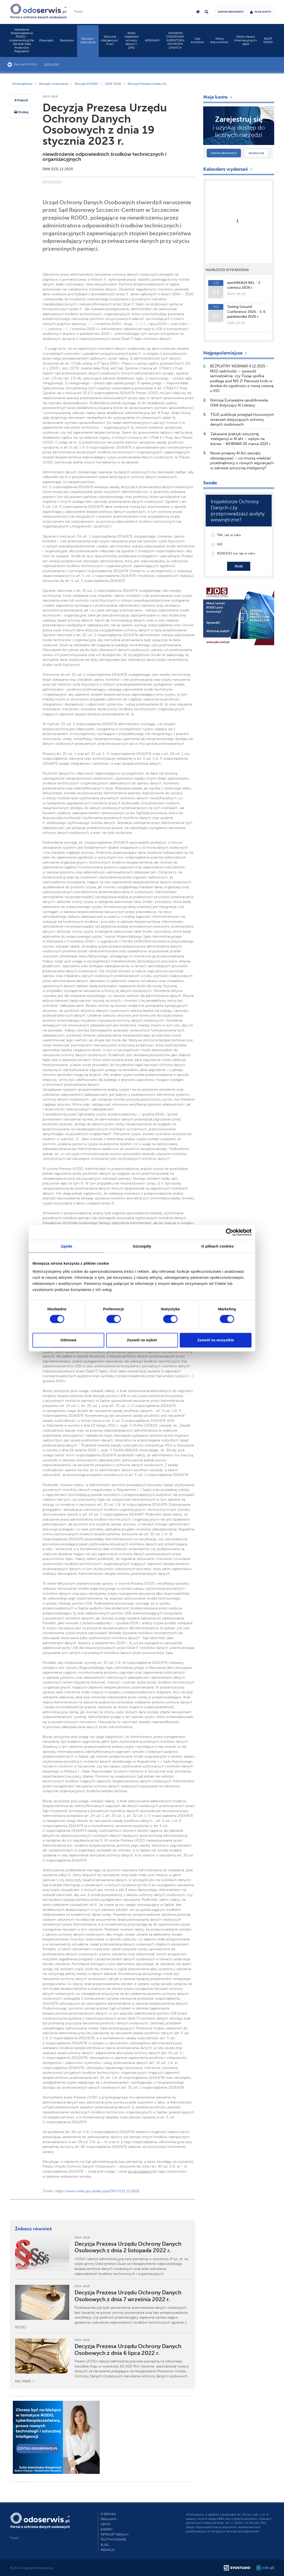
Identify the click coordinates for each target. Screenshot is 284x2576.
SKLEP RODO (268, 40)
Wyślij (239, 566)
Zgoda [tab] (66, 1246)
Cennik (106, 2524)
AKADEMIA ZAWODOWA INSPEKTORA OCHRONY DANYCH (175, 40)
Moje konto (218, 97)
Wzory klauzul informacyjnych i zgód (245, 40)
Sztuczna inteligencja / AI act (110, 40)
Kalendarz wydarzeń (228, 169)
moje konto (260, 11)
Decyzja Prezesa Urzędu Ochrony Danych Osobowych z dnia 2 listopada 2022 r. (128, 2247)
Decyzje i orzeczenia (87, 40)
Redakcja (108, 2550)
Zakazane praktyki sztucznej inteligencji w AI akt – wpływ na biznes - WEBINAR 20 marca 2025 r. (240, 439)
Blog (104, 2545)
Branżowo (67, 40)
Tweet (78, 11)
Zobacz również (33, 2228)
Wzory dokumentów (219, 40)
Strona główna (22, 83)
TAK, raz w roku (229, 535)
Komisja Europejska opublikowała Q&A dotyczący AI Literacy (239, 402)
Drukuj (21, 112)
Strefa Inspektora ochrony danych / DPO (131, 40)
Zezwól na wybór (142, 1340)
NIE (219, 544)
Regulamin (108, 2519)
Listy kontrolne (197, 40)
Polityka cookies (113, 2539)
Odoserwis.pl (44, 2568)
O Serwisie (108, 2514)
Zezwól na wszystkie (215, 1340)
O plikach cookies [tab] (217, 1246)
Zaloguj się (256, 153)
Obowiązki (46, 40)
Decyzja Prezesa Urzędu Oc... (148, 83)
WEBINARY (152, 40)
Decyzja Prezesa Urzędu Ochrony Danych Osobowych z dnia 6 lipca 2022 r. (128, 2349)
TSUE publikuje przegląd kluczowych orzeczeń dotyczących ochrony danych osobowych (242, 419)
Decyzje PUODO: (23, 64)
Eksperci (107, 2529)
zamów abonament (231, 11)
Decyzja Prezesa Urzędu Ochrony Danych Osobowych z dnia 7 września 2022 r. (128, 2295)
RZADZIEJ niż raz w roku (236, 553)
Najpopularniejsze (225, 353)
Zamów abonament (224, 153)
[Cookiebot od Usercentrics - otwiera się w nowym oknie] (229, 1232)
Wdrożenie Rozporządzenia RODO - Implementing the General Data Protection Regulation (21, 40)
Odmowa (68, 1340)
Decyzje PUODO (86, 83)
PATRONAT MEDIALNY (115, 2534)
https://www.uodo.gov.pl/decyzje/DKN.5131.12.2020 (97, 2191)
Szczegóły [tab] (142, 1246)
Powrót (21, 100)
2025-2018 (51, 64)
